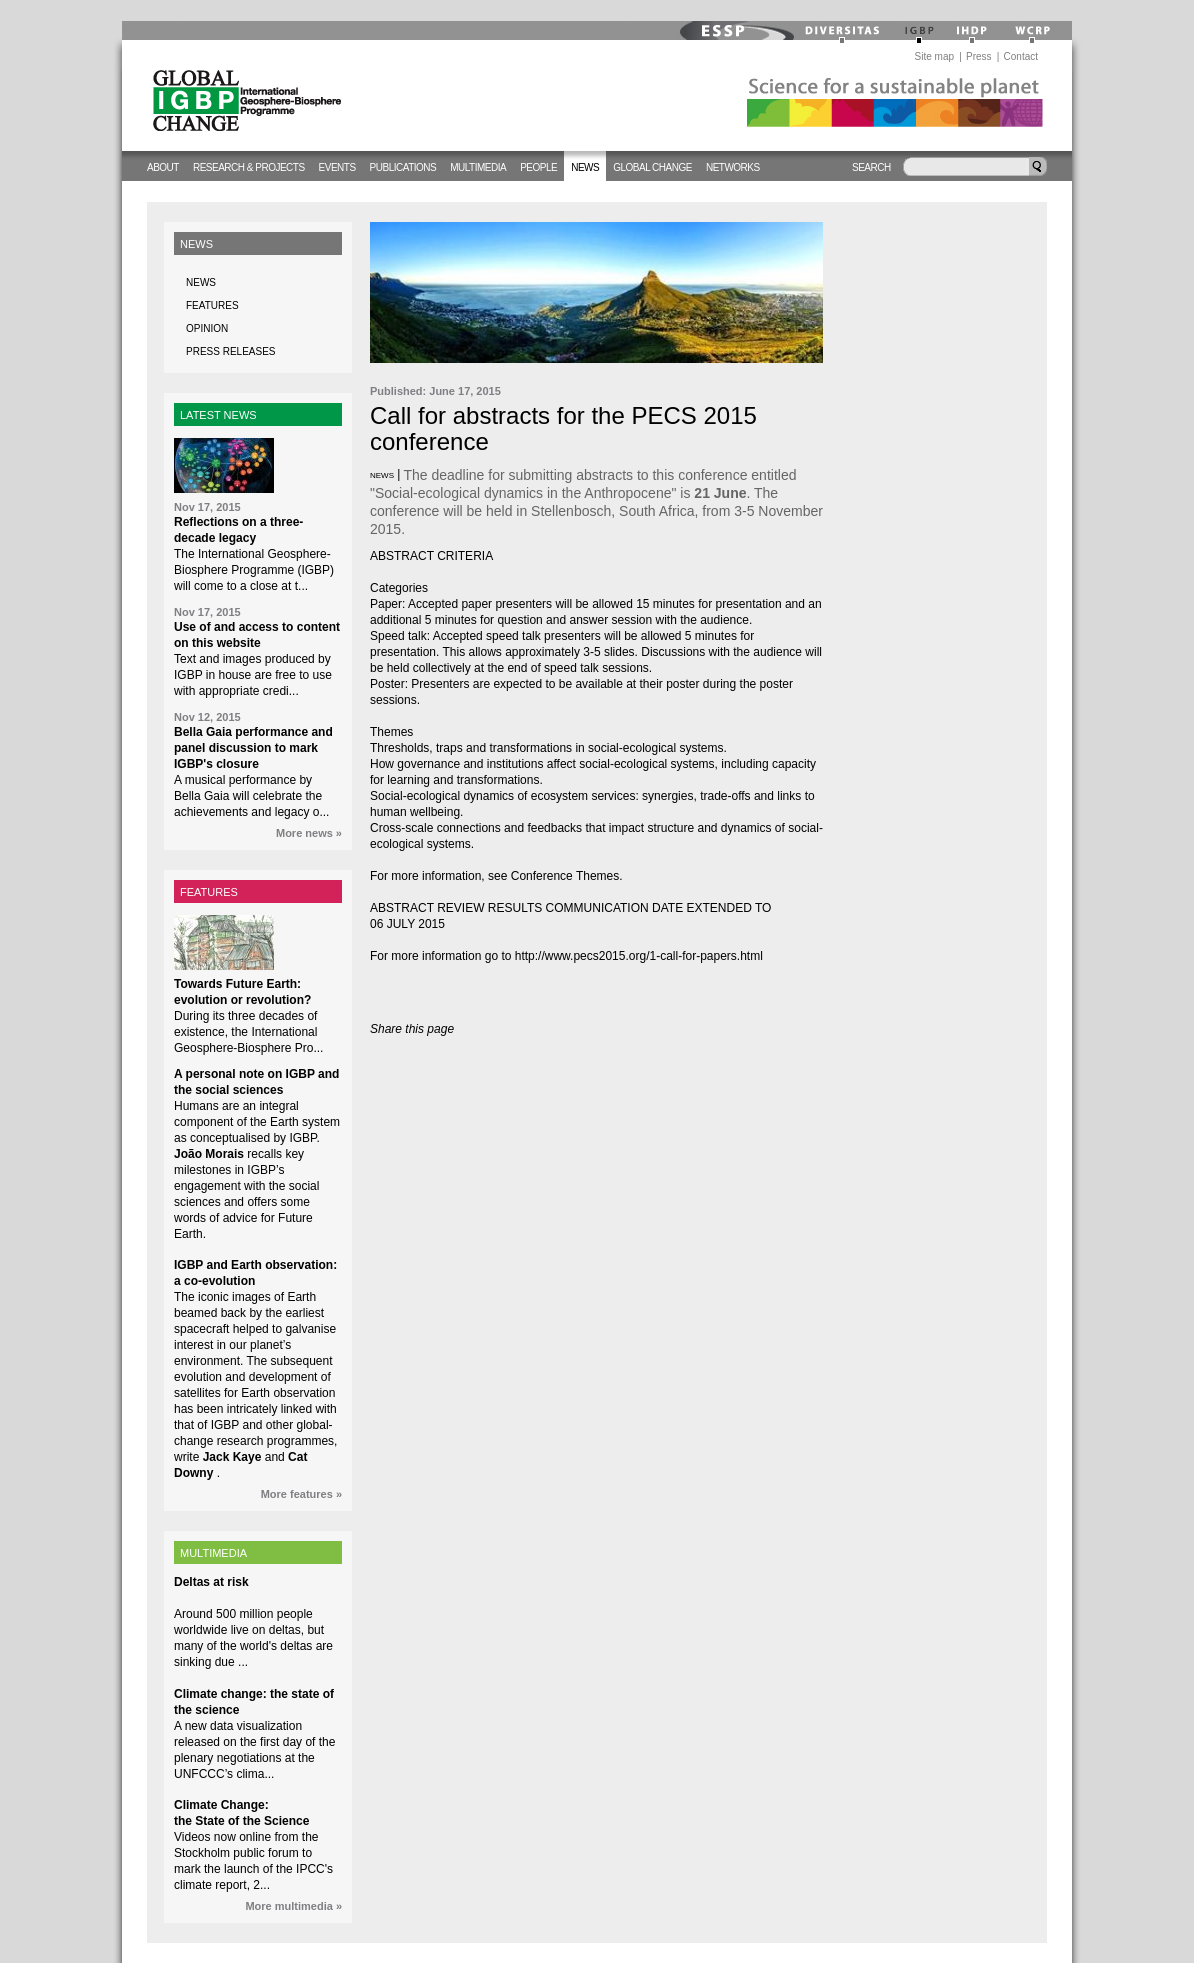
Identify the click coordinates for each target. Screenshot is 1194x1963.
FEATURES (209, 892)
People (538, 167)
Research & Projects (249, 167)
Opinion (207, 328)
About (163, 167)
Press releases (230, 351)
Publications (403, 167)
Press (979, 56)
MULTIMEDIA (213, 1553)
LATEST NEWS (218, 415)
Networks (733, 167)
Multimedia (478, 167)
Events (337, 167)
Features (212, 305)
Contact (1021, 56)
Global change (652, 167)
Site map (934, 56)
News (585, 167)
